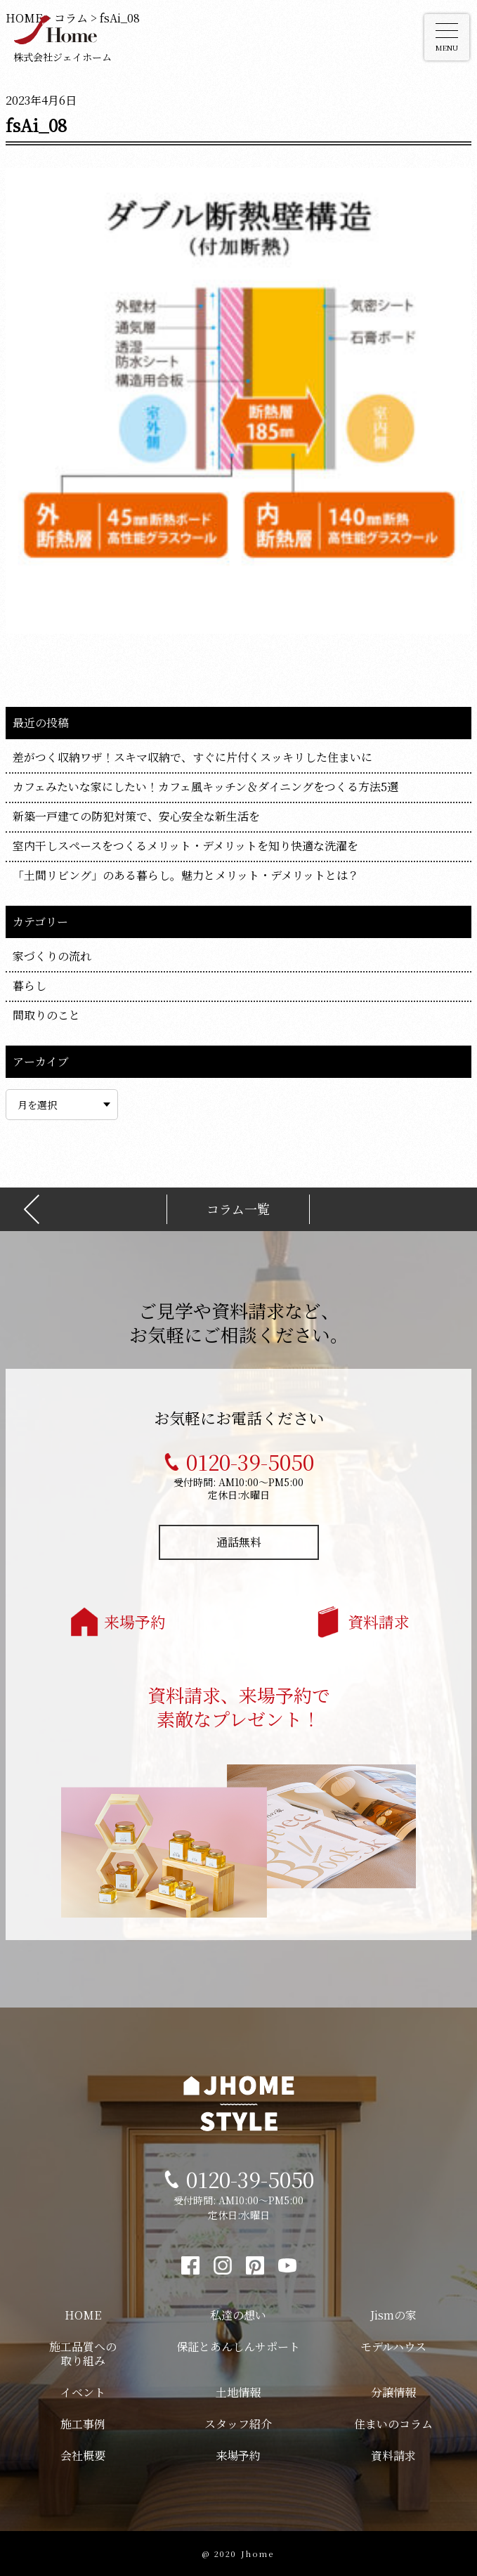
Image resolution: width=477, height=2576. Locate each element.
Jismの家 (393, 2315)
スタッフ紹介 (238, 2424)
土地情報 (238, 2392)
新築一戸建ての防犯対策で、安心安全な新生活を (136, 816)
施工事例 (82, 2424)
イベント (82, 2392)
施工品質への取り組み (83, 2353)
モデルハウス (393, 2346)
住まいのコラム (393, 2424)
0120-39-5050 (250, 1461)
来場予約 (135, 1621)
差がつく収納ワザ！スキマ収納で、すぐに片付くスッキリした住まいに (192, 757)
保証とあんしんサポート (238, 2346)
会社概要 (82, 2455)
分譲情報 (393, 2392)
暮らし (29, 985)
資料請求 (379, 1621)
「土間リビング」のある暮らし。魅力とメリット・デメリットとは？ (186, 875)
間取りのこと (46, 1015)
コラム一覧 (238, 1209)
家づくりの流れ (52, 956)
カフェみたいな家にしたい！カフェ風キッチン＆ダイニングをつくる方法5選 (205, 787)
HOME (83, 2315)
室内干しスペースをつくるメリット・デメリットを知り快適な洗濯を (185, 846)
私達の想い (238, 2315)
